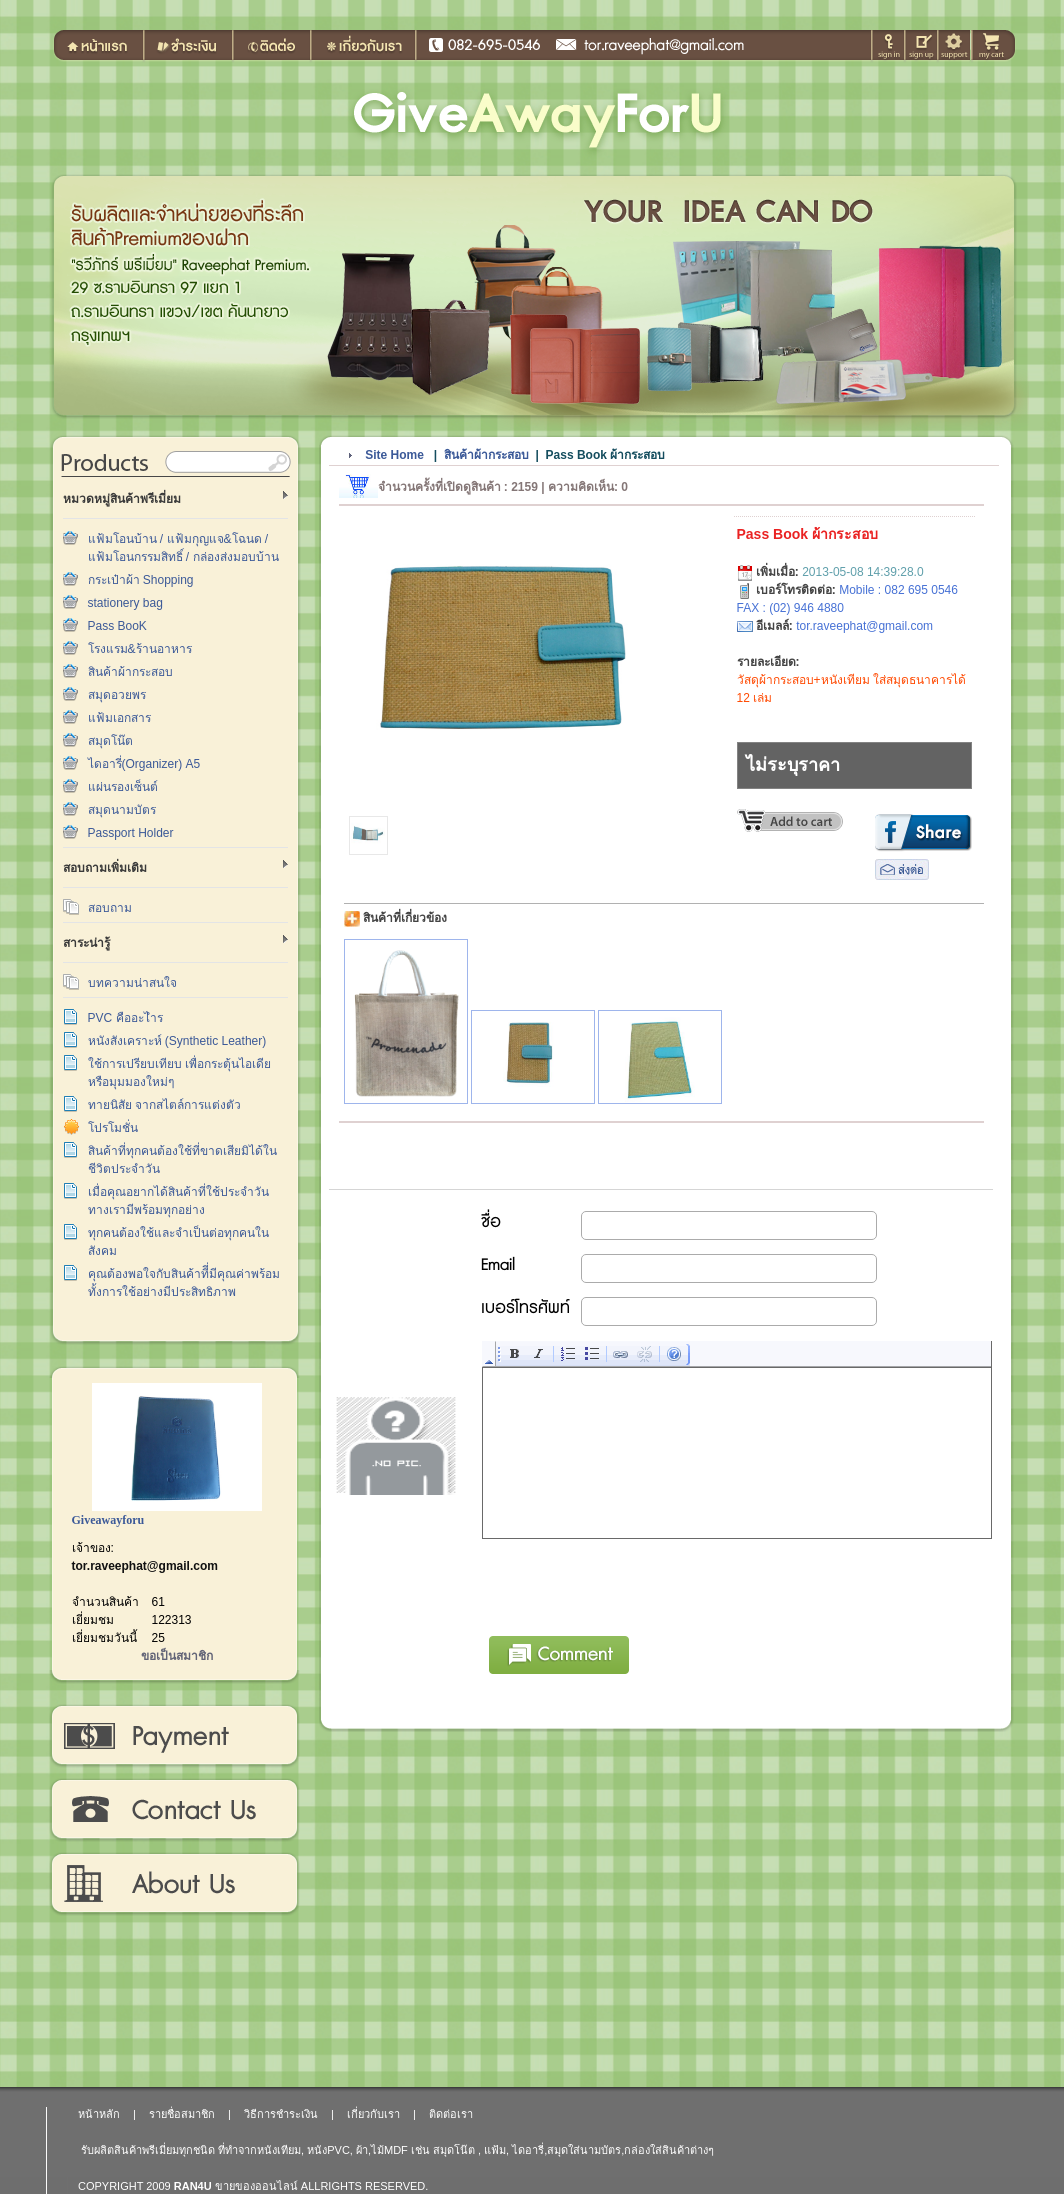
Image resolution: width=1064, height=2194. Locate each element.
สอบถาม (110, 908)
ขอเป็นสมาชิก (177, 1656)
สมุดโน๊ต (110, 741)
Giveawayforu (108, 1520)
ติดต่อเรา (173, 1810)
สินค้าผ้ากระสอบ (130, 672)
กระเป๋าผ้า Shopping (141, 580)
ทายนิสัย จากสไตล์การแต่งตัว (164, 1105)
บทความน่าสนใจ (132, 983)
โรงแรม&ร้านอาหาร (140, 649)
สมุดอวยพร (117, 695)
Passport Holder (131, 833)
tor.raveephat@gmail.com (145, 1566)
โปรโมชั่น (113, 1128)
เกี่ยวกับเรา (173, 1884)
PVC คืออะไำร (125, 1018)
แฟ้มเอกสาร (119, 718)
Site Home (394, 455)
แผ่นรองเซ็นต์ (123, 787)
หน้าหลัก (99, 2114)
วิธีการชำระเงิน (173, 1736)
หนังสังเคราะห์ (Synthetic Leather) (177, 1041)
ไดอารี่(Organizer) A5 (144, 764)
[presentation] (635, 1584)
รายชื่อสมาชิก (182, 2114)
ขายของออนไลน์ (256, 2186)
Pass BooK (117, 626)
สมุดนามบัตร (122, 810)
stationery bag (125, 603)
